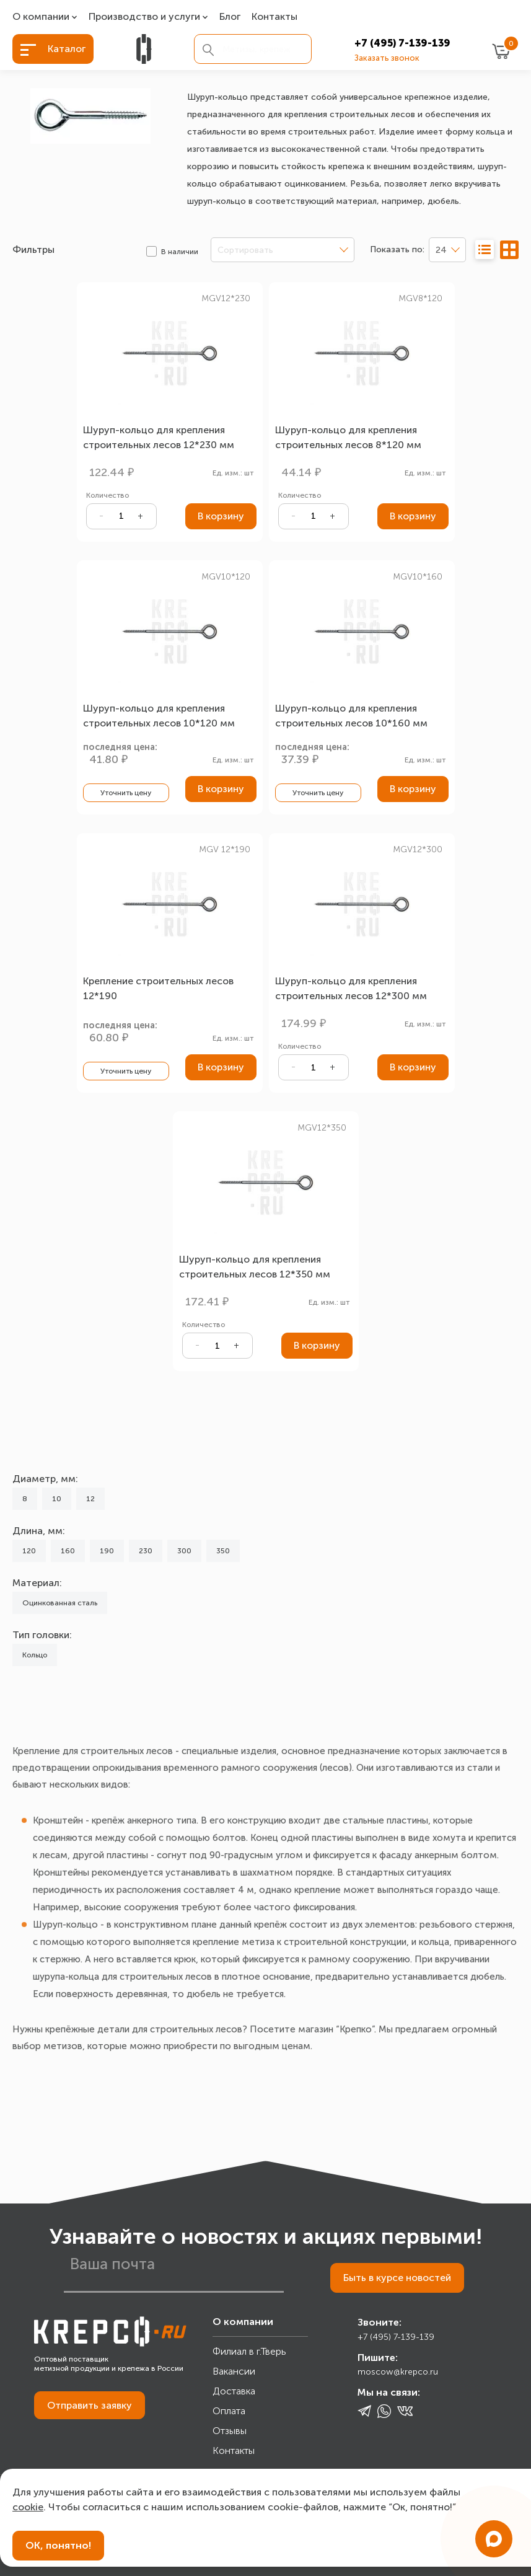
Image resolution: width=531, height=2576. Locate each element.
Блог (229, 17)
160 (68, 1550)
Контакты (274, 17)
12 (90, 1498)
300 (184, 1550)
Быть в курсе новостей (397, 2277)
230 (145, 1550)
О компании (40, 17)
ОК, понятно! (58, 2545)
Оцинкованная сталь (59, 1603)
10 (56, 1498)
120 (29, 1550)
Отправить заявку (89, 2405)
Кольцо (34, 1655)
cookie (27, 2507)
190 (107, 1550)
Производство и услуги (144, 17)
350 (223, 1550)
